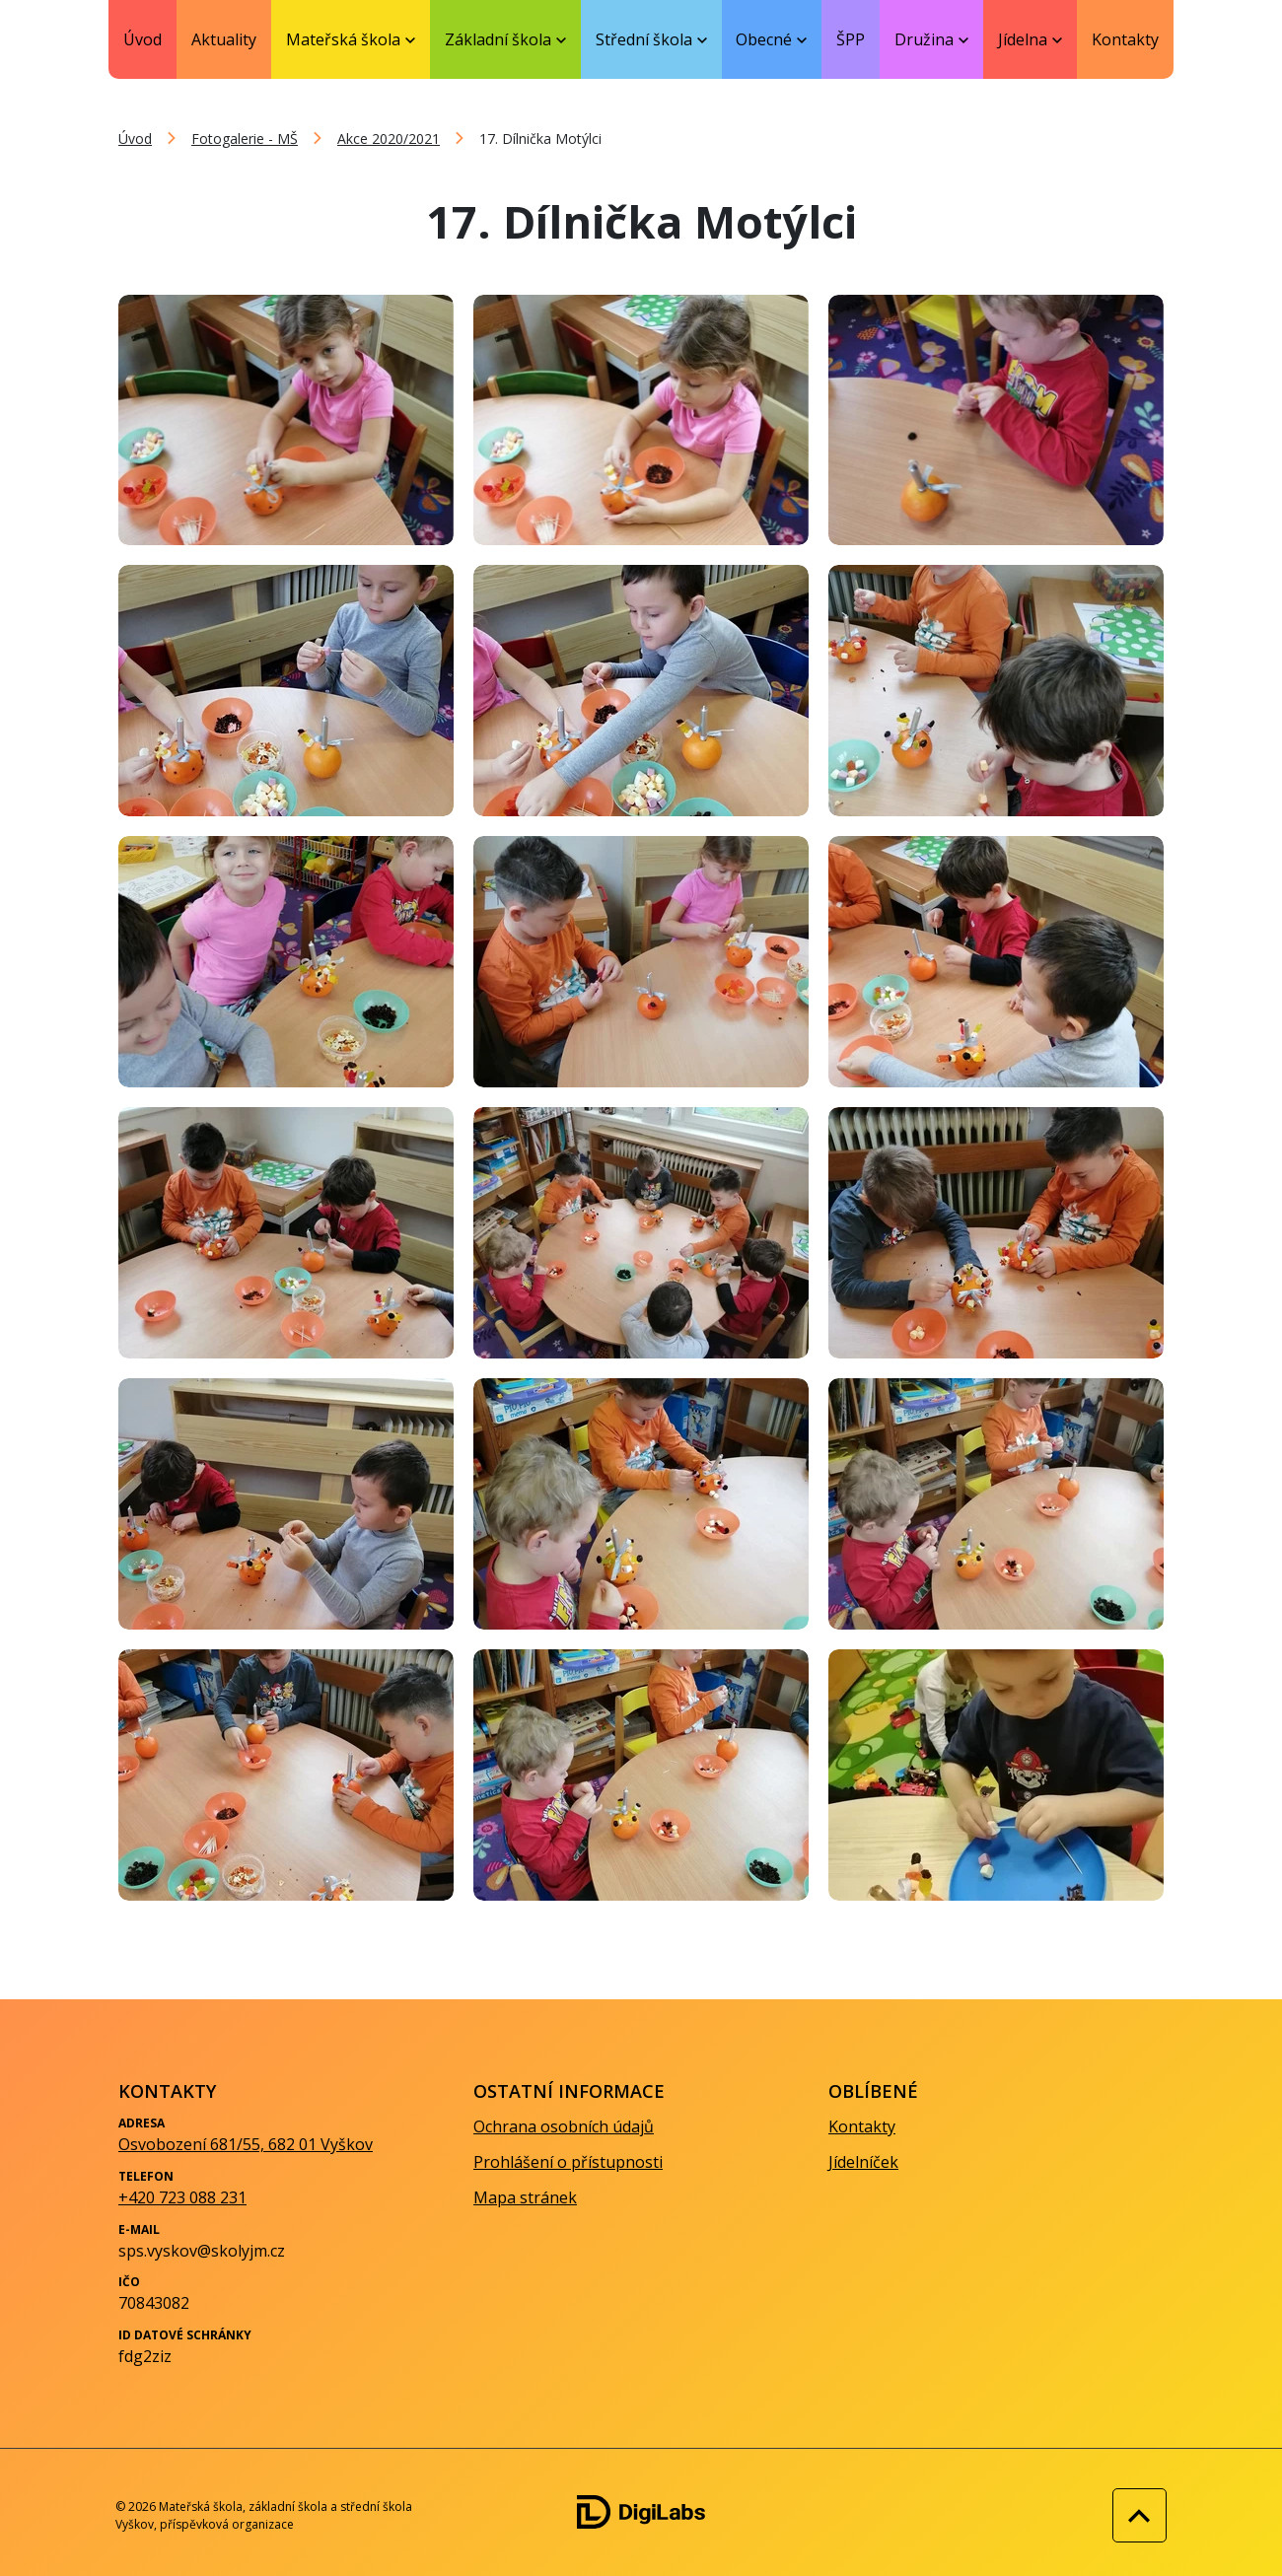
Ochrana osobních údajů (563, 2126)
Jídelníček (863, 2162)
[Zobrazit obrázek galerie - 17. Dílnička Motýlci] (285, 420)
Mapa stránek (525, 2197)
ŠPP (850, 39)
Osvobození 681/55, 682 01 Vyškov (245, 2144)
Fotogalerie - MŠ (244, 138)
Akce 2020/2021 (388, 138)
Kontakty (1125, 39)
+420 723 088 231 (182, 2197)
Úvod (142, 39)
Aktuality (223, 39)
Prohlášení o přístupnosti (568, 2162)
